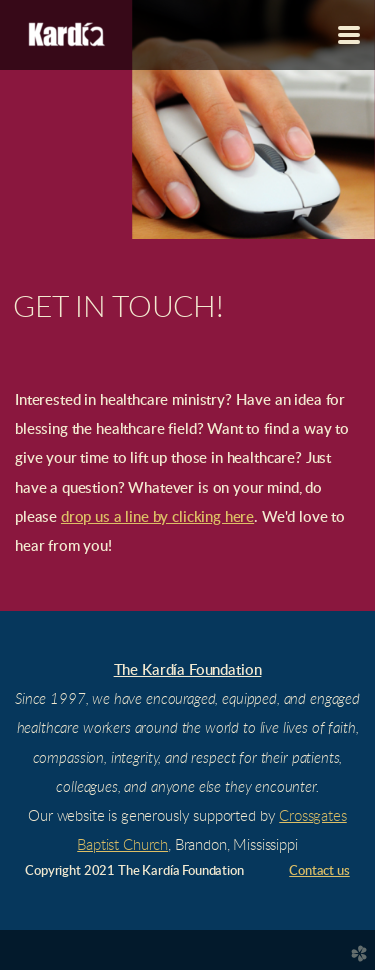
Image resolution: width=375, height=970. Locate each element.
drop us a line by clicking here (157, 517)
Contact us (319, 871)
